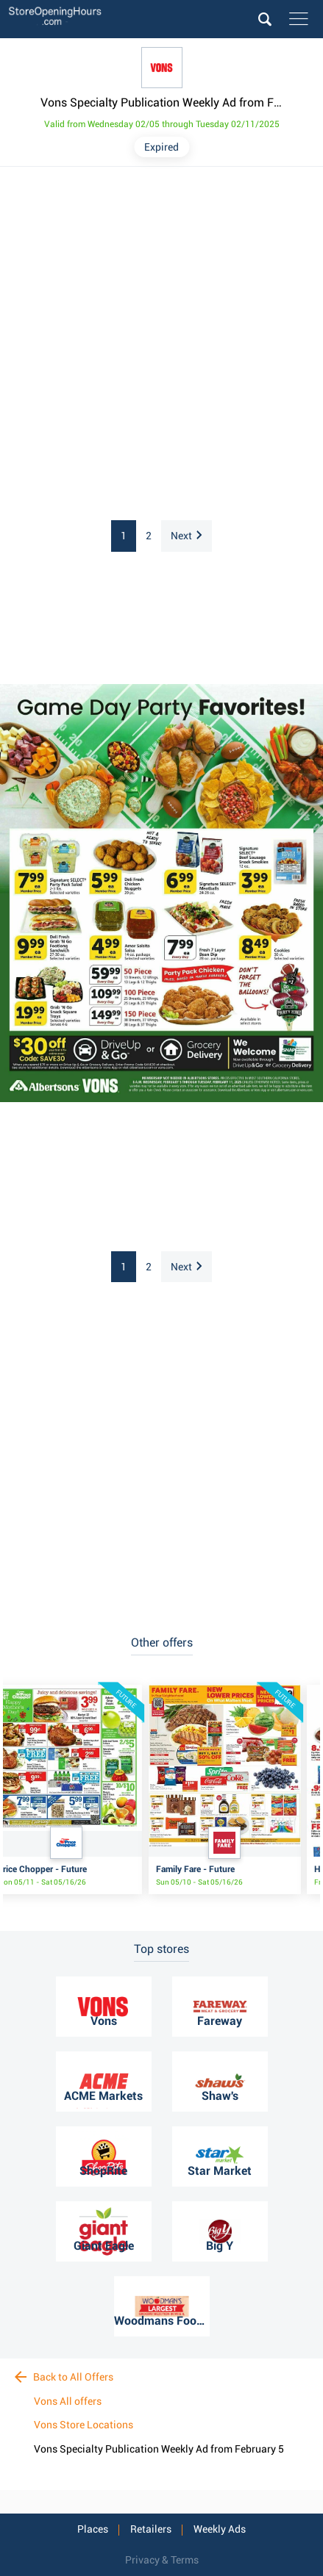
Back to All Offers (64, 2377)
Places (92, 2529)
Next (186, 536)
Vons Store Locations (83, 2425)
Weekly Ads (220, 2529)
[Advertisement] (161, 344)
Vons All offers (68, 2401)
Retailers (150, 2529)
